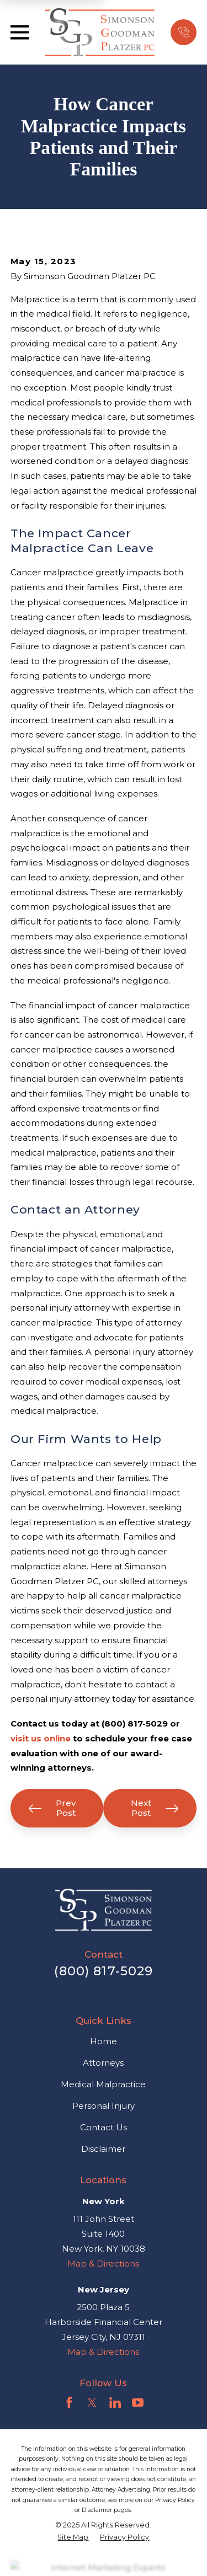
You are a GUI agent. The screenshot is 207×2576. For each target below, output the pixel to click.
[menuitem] (72, 2537)
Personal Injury (103, 2106)
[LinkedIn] (115, 2402)
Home (103, 2041)
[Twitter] (92, 2402)
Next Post (154, 1808)
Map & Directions (103, 2263)
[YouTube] (138, 2402)
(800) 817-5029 (103, 1971)
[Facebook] (69, 2402)
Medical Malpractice (103, 2084)
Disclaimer (103, 2149)
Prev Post (52, 1808)
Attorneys (103, 2062)
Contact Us (103, 2127)
